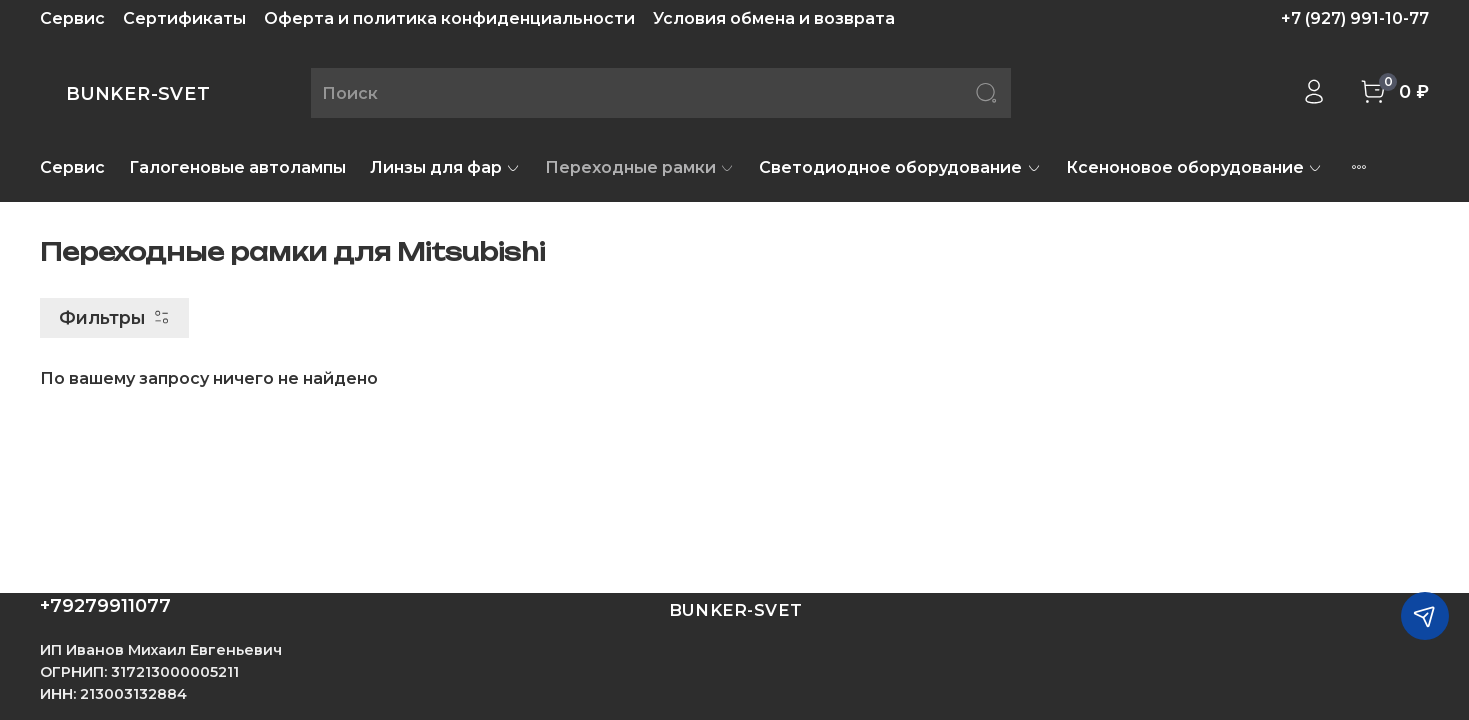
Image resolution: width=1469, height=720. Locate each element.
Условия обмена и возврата (774, 18)
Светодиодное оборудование (900, 167)
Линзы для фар (445, 167)
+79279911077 (105, 606)
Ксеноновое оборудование (1194, 167)
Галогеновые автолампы (237, 167)
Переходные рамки (640, 167)
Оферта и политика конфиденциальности (449, 18)
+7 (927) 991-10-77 (1355, 18)
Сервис (72, 18)
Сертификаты (184, 18)
